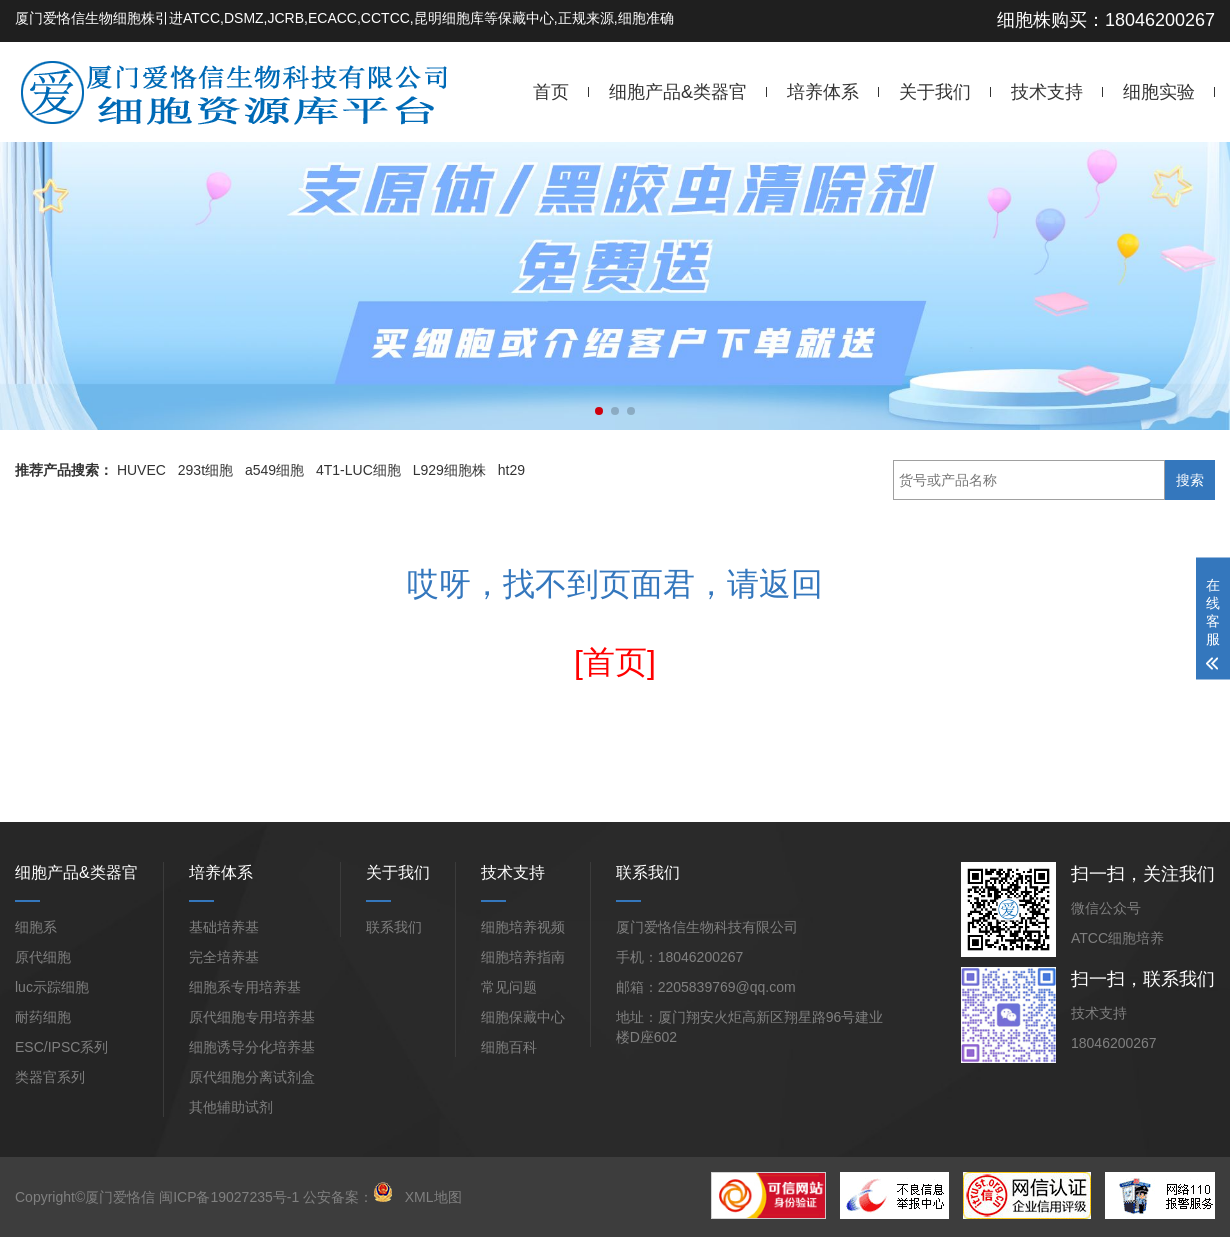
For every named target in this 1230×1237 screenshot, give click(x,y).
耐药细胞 (43, 1017)
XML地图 (433, 1197)
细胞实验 (1159, 92)
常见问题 (509, 987)
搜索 (1190, 480)
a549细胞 (274, 470)
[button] (599, 411)
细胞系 (36, 927)
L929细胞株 (449, 470)
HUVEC (141, 470)
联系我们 (394, 927)
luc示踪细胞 (52, 987)
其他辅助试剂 (231, 1107)
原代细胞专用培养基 (252, 1017)
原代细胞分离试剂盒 (252, 1077)
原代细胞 (43, 957)
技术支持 (1047, 92)
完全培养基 (224, 957)
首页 (551, 92)
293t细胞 (205, 470)
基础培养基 (224, 927)
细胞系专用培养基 (245, 987)
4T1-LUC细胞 (358, 470)
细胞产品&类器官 (678, 92)
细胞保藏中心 (523, 1017)
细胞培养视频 (523, 927)
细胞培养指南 (523, 957)
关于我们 (935, 92)
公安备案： (348, 1197)
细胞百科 (509, 1047)
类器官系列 (50, 1077)
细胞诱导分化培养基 (252, 1047)
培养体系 (823, 92)
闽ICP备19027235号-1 (229, 1197)
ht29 (511, 470)
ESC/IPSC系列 (61, 1047)
